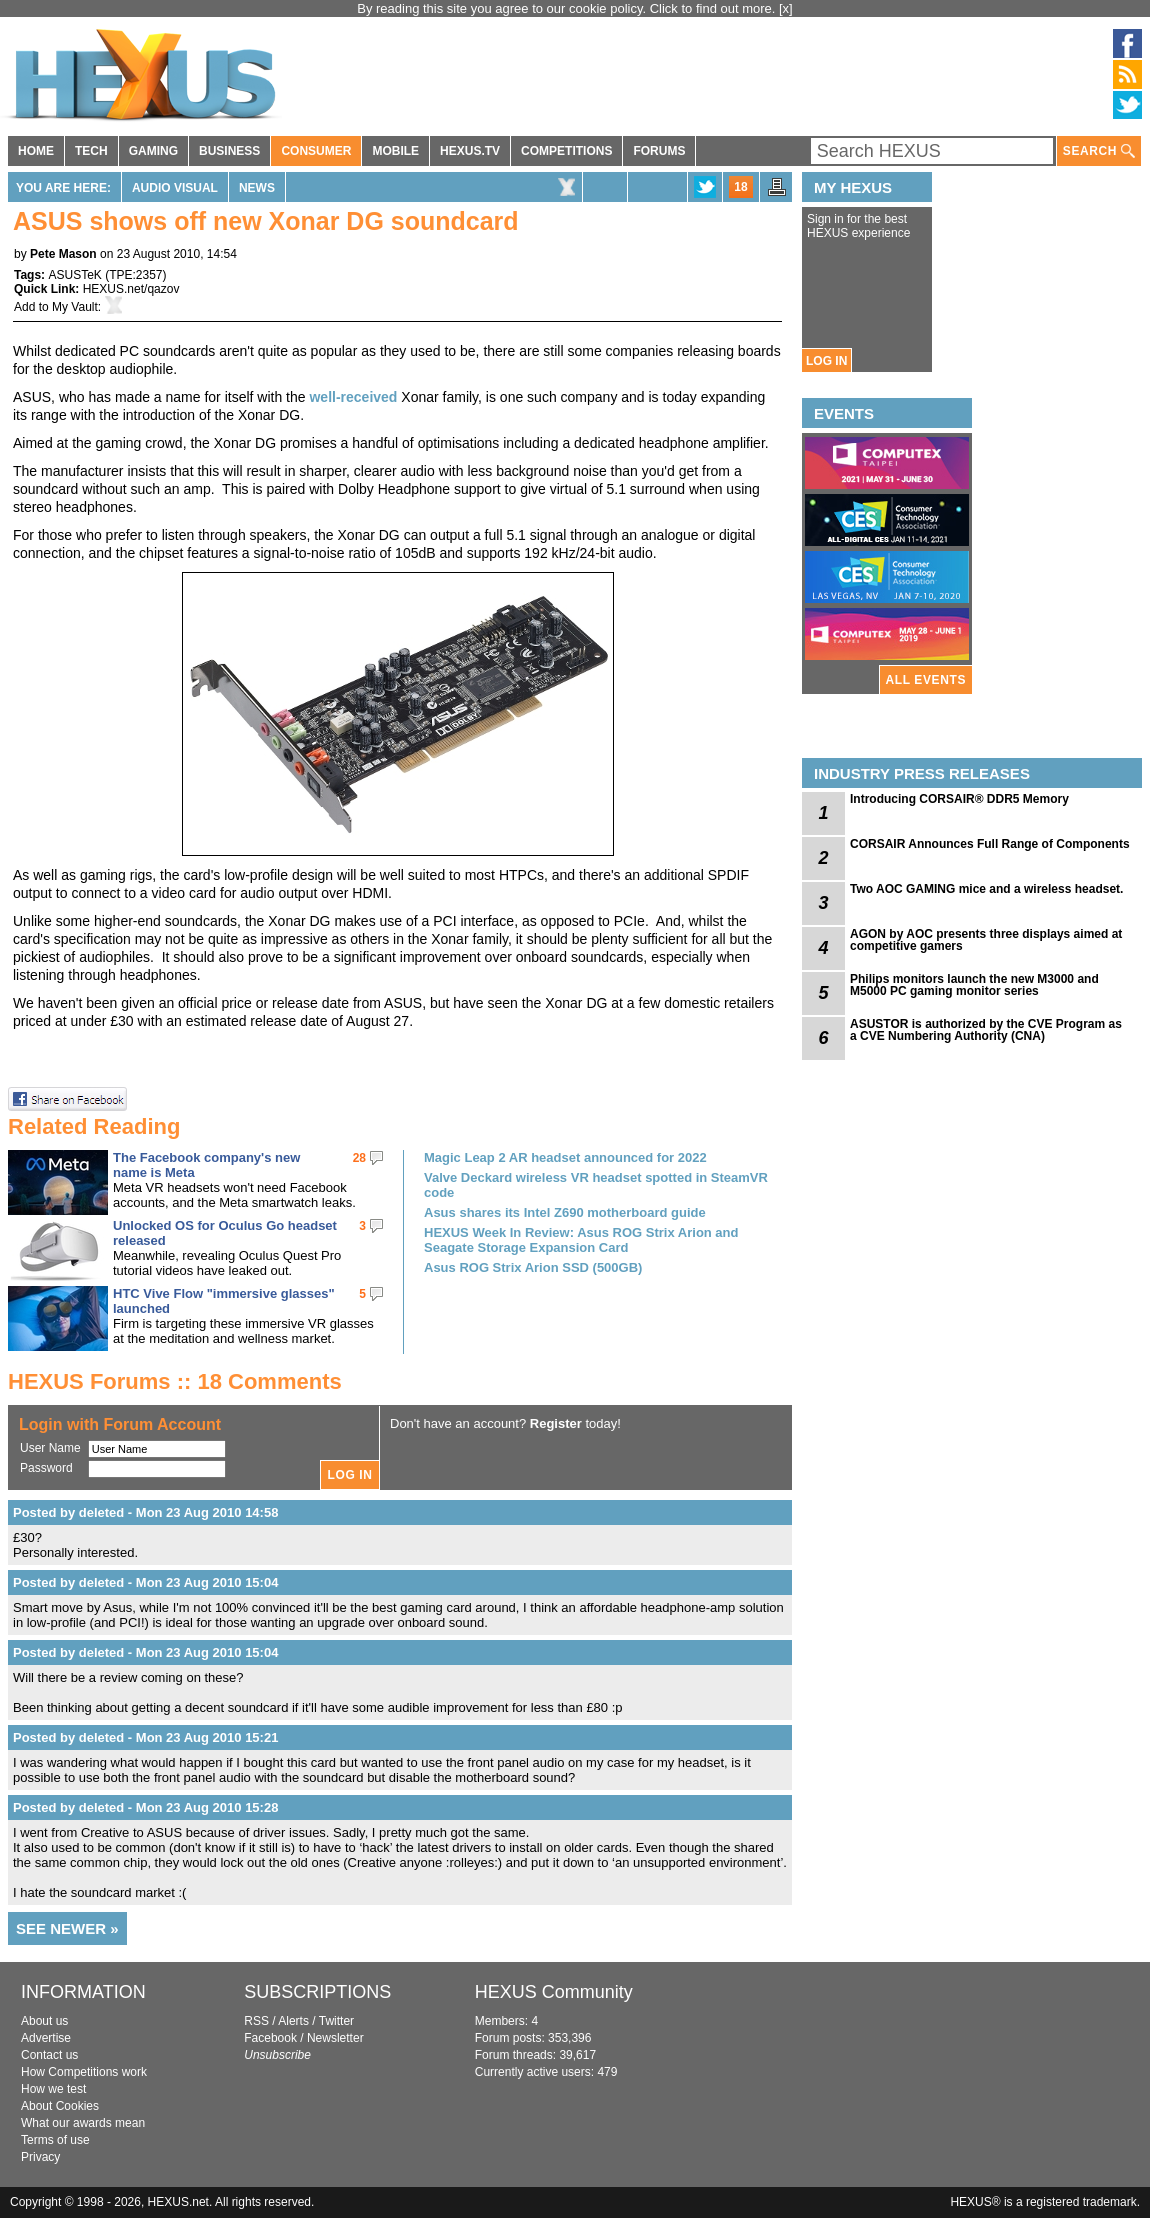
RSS (256, 2021)
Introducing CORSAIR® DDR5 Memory (959, 799)
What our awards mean (83, 2123)
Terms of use (55, 2140)
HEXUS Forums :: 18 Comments (175, 1381)
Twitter (336, 2021)
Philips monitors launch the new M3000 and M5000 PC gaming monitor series (974, 985)
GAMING (153, 151)
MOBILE (395, 151)
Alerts (293, 2021)
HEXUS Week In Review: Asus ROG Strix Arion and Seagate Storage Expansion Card (581, 1240)
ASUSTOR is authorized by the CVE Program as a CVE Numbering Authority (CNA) (986, 1030)
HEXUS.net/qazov (131, 289)
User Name (50, 1448)
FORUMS (659, 151)
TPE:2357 (135, 275)
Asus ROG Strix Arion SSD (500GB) (533, 1267)
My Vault (75, 307)
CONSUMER (316, 151)
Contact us (49, 2055)
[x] (786, 8)
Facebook (270, 2038)
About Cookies (60, 2106)
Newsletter (335, 2038)
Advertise (46, 2038)
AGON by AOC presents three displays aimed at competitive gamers (986, 940)
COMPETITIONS (566, 151)
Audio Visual (175, 188)
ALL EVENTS (926, 680)
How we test (53, 2089)
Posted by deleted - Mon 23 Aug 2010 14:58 (145, 1512)
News (257, 188)
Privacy (40, 2157)
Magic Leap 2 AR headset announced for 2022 (565, 1157)
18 (740, 187)
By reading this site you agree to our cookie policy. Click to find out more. (568, 8)
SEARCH (1099, 151)
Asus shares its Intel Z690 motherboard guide (565, 1212)
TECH (91, 151)
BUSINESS (229, 151)
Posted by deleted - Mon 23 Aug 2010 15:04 (145, 1582)
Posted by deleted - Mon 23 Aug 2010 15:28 (145, 1807)
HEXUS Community (554, 1992)
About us (44, 2021)
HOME (36, 151)
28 (359, 1158)
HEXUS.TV (470, 151)
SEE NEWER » (67, 1928)
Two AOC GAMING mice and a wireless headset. (986, 889)
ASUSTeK (74, 275)
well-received (353, 397)
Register (556, 1423)
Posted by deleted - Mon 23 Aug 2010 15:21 (145, 1737)
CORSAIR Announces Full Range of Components (990, 844)
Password (46, 1468)
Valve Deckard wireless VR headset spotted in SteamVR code (596, 1185)
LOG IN (826, 361)
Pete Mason (63, 254)
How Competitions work (84, 2072)
